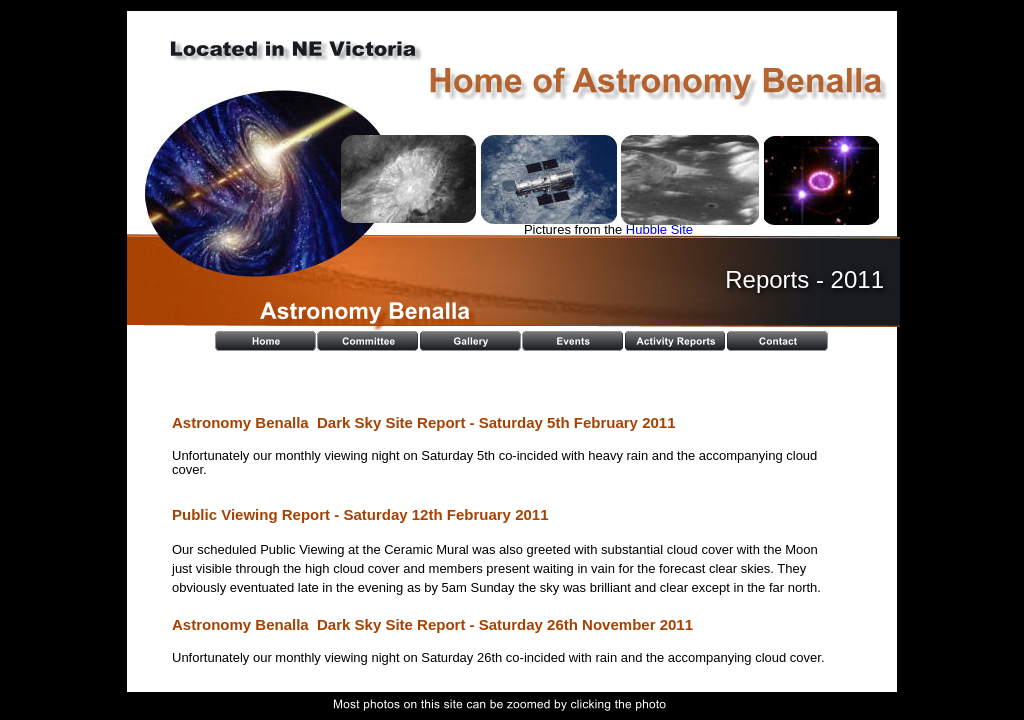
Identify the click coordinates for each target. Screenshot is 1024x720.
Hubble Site (659, 229)
